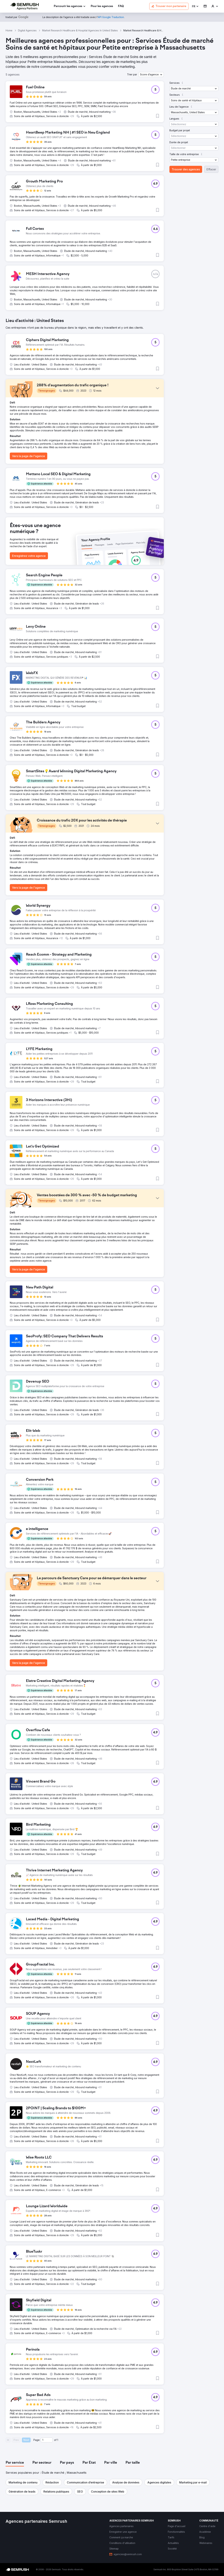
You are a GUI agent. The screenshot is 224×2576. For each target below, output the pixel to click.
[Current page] (46, 2440)
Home (9, 30)
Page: (36, 2439)
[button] (195, 6)
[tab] (15, 2462)
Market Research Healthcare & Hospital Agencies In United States (80, 30)
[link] (102, 6)
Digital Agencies (27, 30)
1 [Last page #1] (57, 2439)
